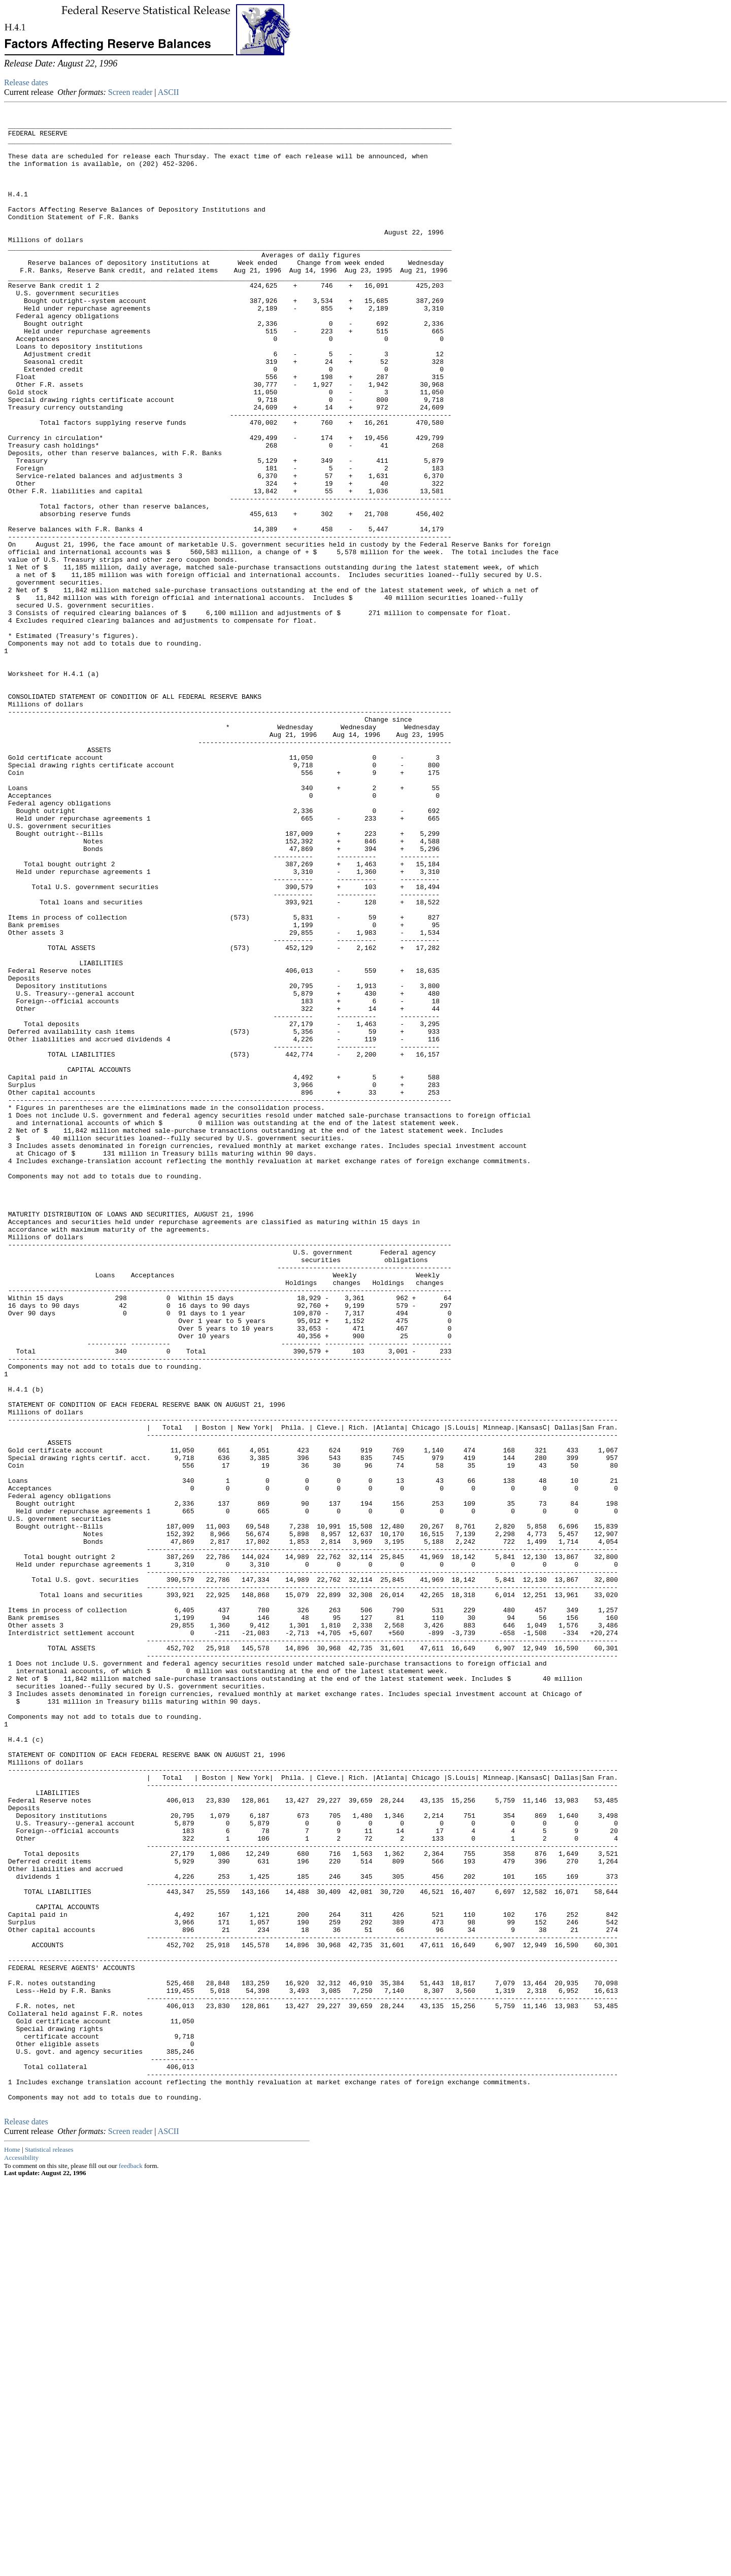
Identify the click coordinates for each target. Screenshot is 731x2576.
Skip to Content (12, 56)
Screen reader (130, 92)
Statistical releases (49, 2545)
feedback (131, 2561)
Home (12, 2545)
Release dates (26, 82)
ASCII (168, 92)
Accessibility (21, 2553)
